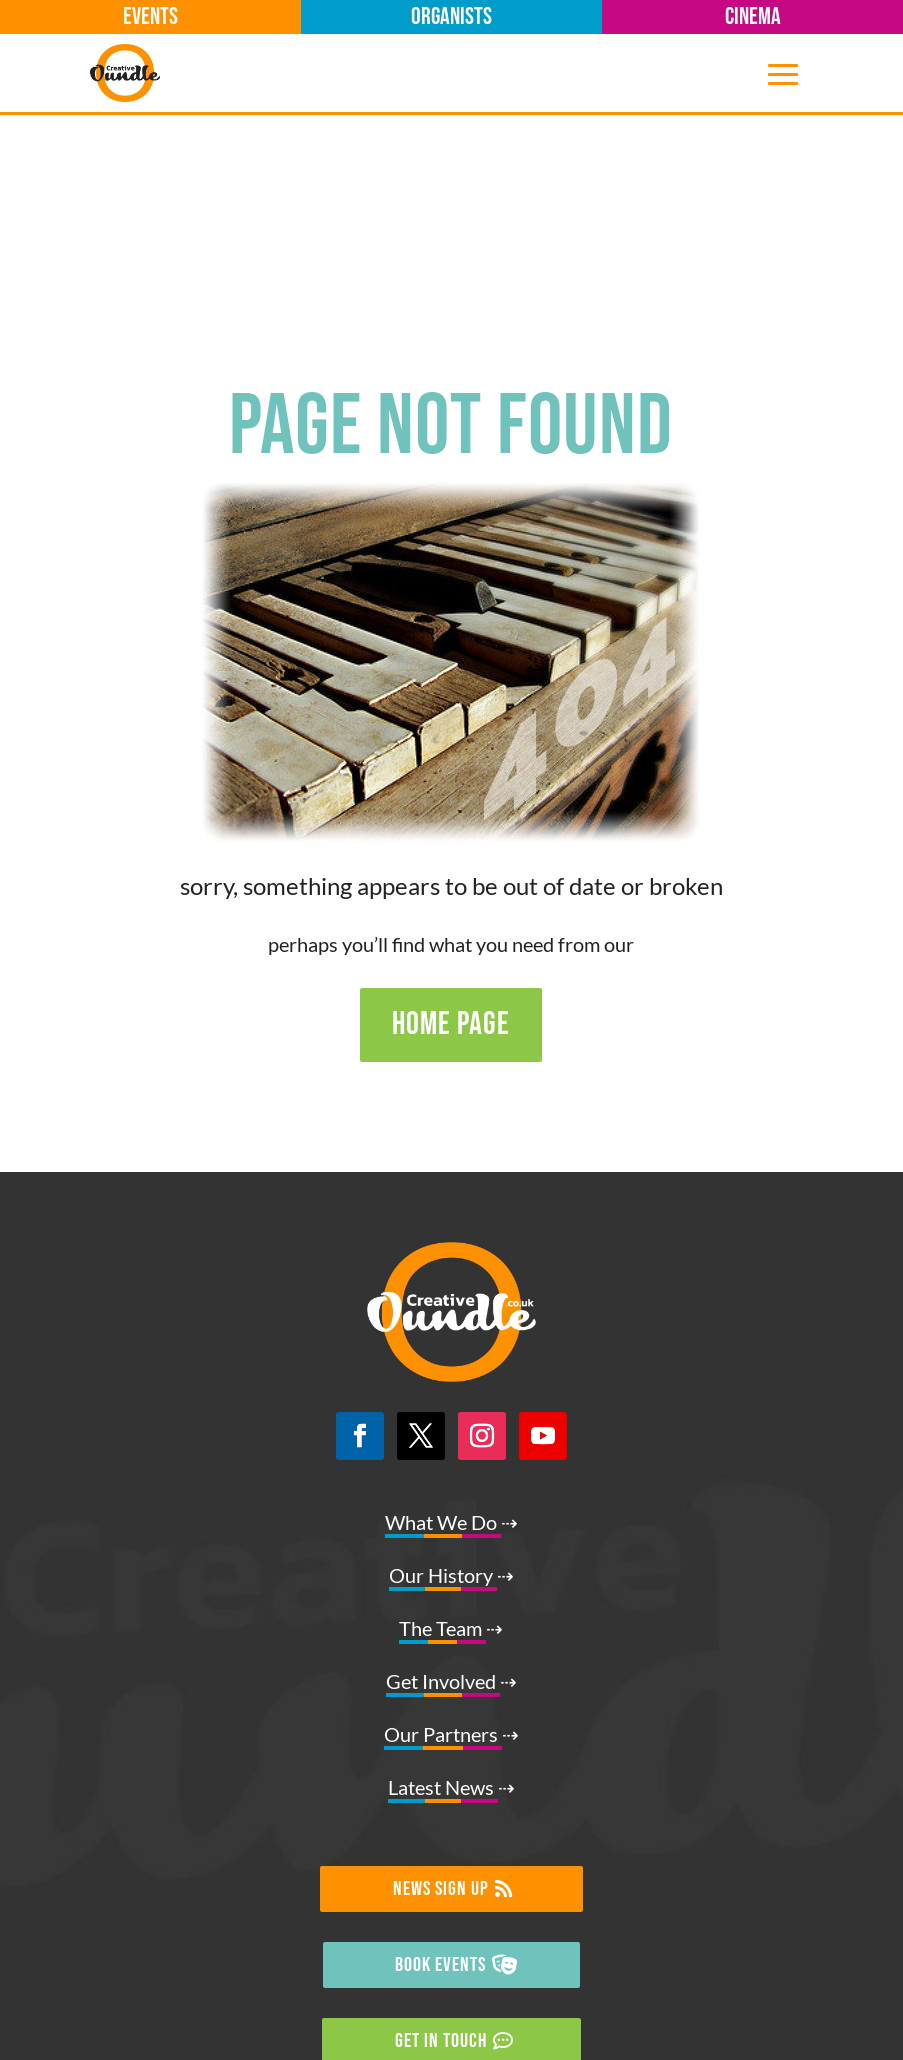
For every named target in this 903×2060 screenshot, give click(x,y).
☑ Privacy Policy (451, 2016)
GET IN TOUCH (441, 1827)
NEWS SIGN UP (441, 1675)
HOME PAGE (451, 810)
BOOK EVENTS (440, 1751)
